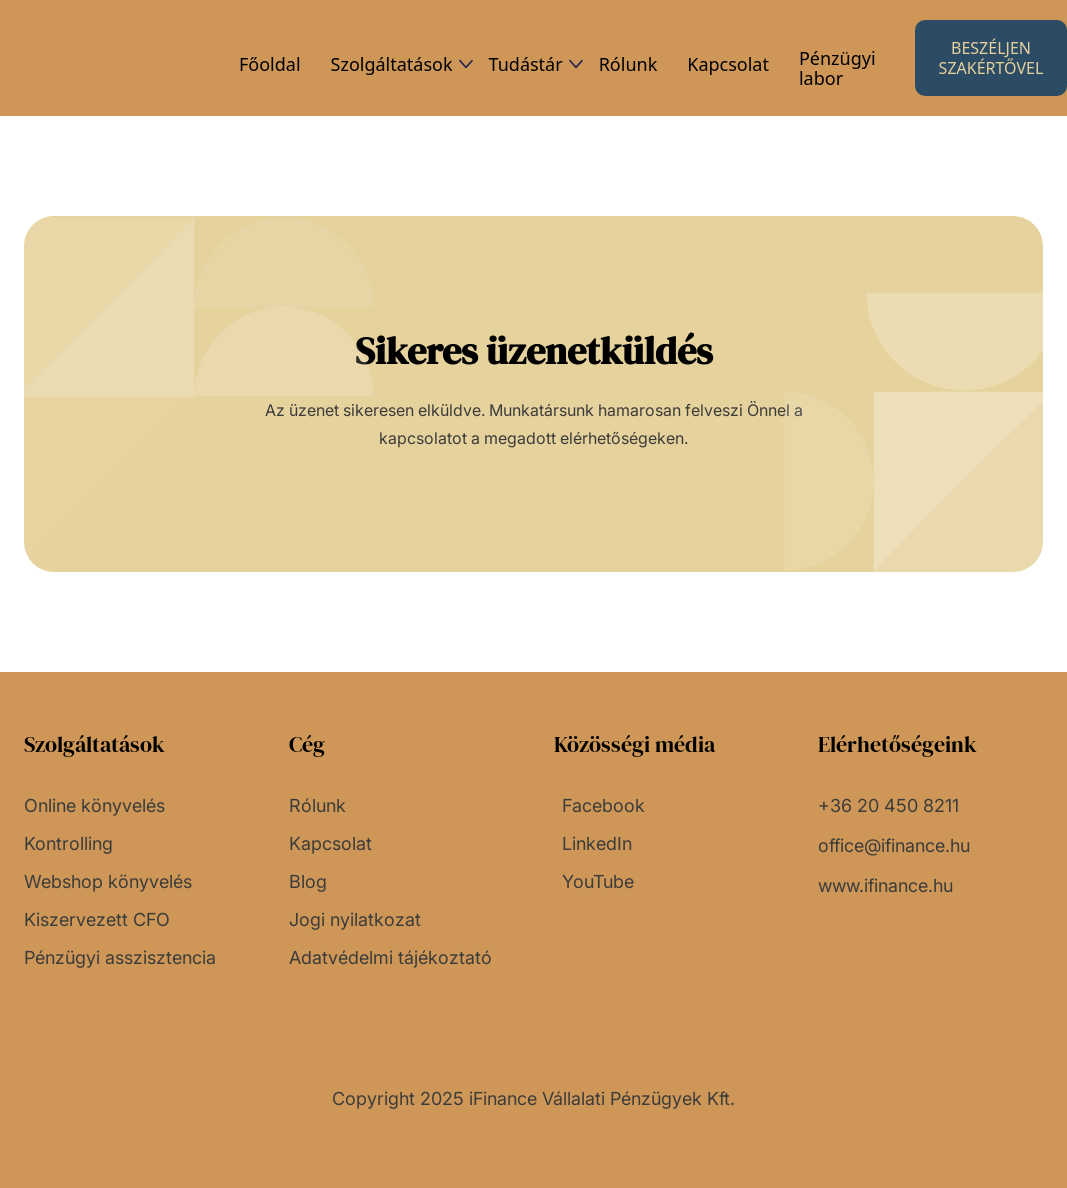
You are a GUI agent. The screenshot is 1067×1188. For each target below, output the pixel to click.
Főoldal (270, 64)
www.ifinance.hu (885, 885)
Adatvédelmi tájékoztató (390, 958)
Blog (308, 882)
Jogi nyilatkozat (355, 920)
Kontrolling (68, 844)
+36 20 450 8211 (888, 806)
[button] (395, 64)
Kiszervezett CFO (97, 920)
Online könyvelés (94, 806)
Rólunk (628, 64)
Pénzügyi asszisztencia (120, 958)
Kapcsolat (728, 64)
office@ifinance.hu (894, 845)
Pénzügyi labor (837, 68)
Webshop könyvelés (108, 882)
